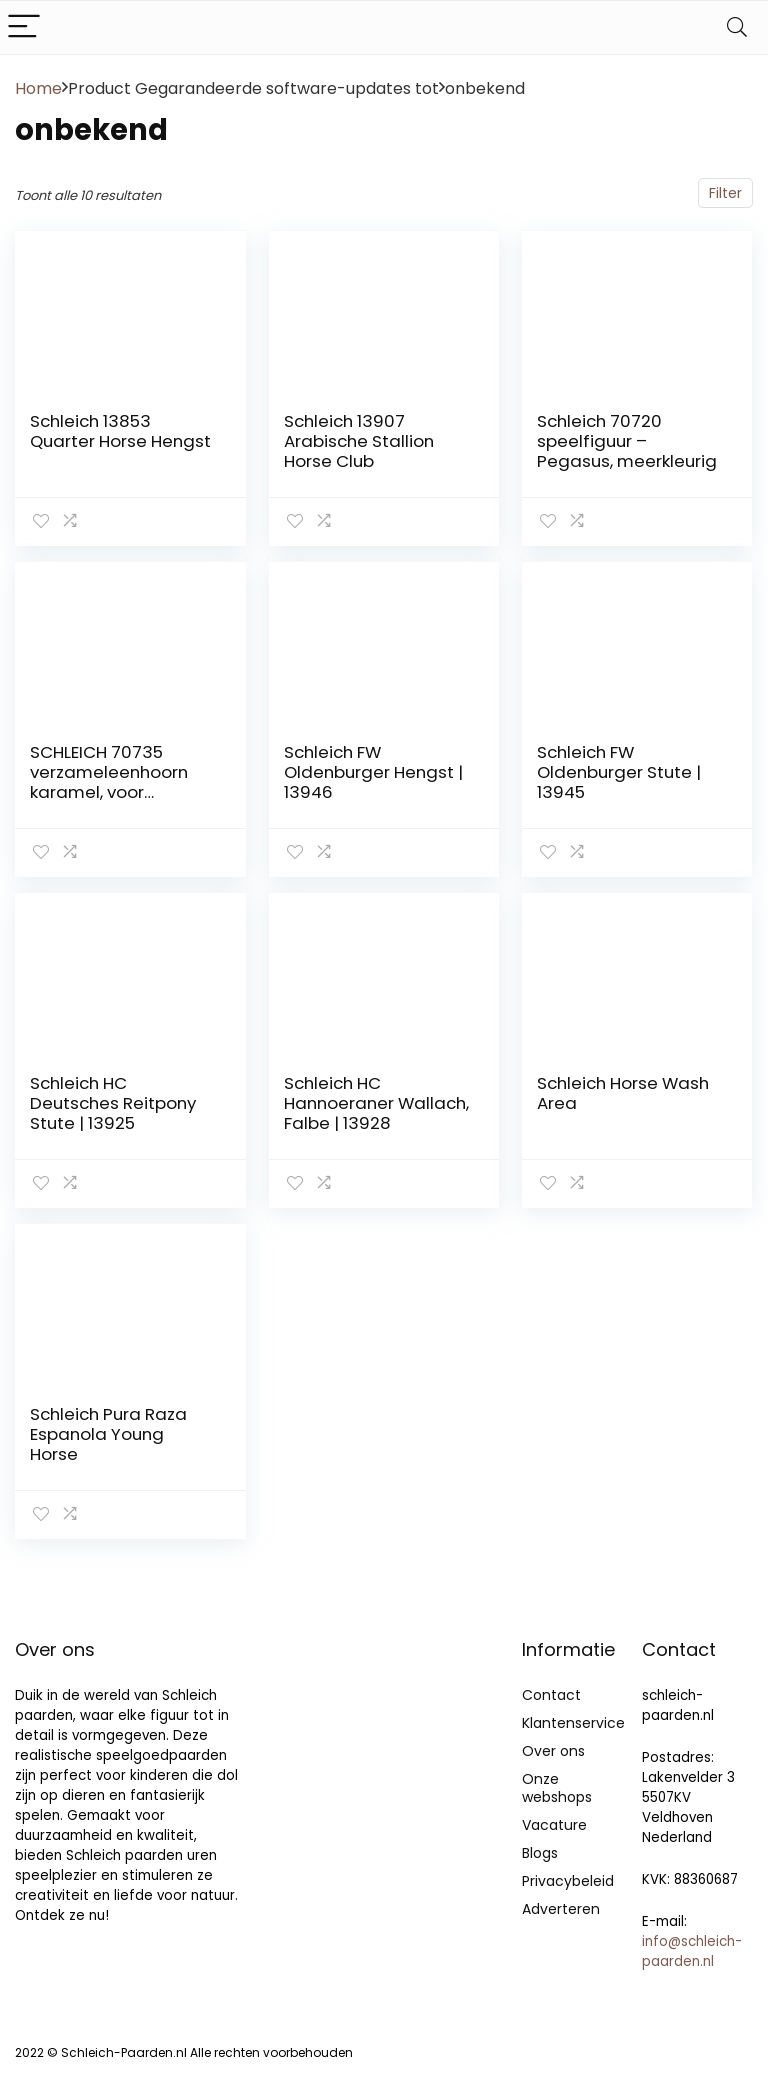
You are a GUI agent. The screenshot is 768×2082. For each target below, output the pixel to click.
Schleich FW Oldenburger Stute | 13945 (619, 772)
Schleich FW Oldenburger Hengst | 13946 (373, 772)
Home (38, 88)
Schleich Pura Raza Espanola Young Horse (108, 1434)
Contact (551, 1695)
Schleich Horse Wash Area (623, 1093)
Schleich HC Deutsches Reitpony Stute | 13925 (113, 1103)
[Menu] (24, 27)
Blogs (540, 1853)
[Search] (737, 27)
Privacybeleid (568, 1881)
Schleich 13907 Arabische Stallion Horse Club (359, 441)
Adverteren (561, 1909)
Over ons (553, 1751)
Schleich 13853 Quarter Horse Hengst (120, 431)
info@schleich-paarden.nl (692, 1951)
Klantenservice (573, 1723)
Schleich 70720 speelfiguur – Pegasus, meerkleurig (627, 441)
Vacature (554, 1825)
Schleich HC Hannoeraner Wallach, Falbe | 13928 (376, 1103)
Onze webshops (557, 1788)
